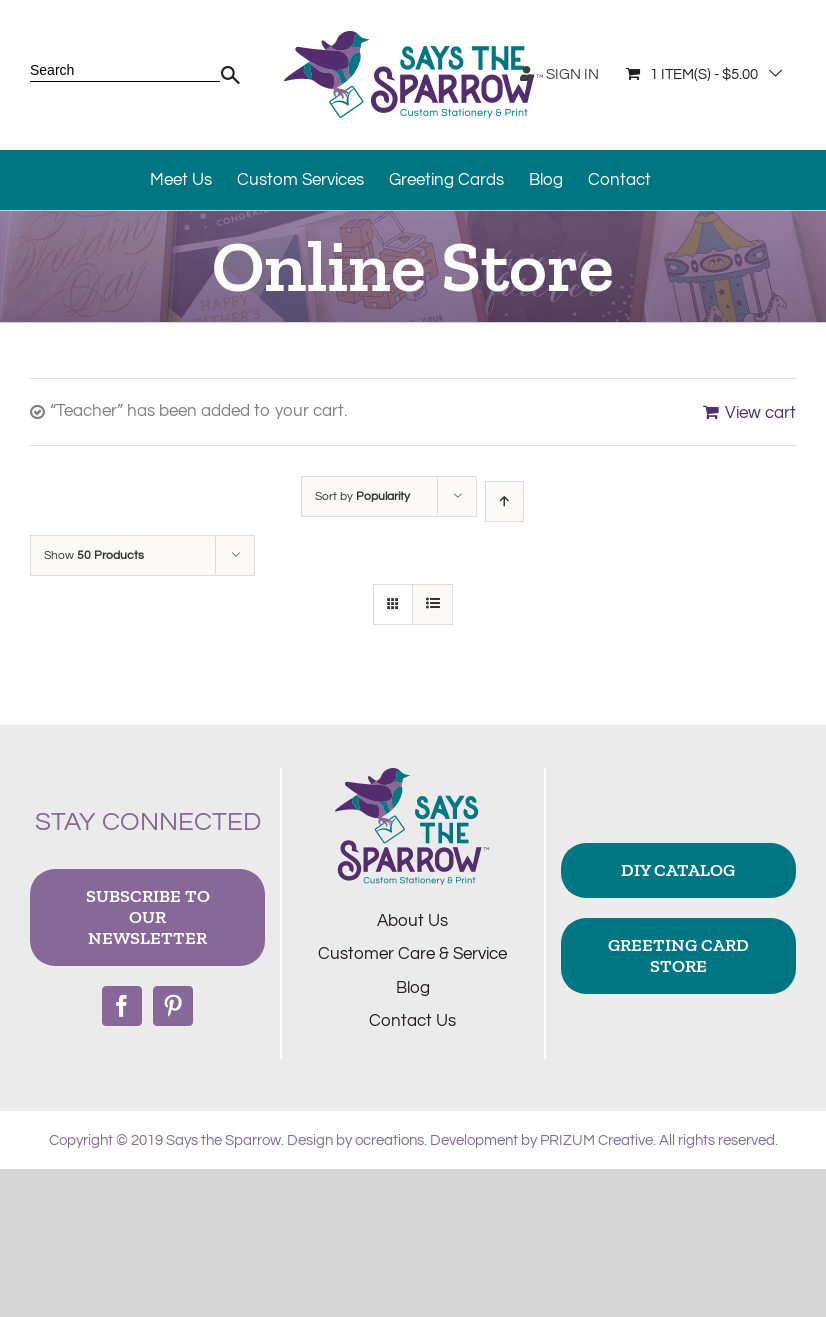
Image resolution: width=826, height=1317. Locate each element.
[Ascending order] (504, 501)
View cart (760, 413)
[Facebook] (122, 1006)
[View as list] (432, 604)
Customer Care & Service (412, 954)
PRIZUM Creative (596, 1140)
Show (94, 555)
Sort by (362, 496)
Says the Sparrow (223, 1140)
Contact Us (412, 1021)
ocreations (389, 1140)
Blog (413, 988)
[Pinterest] (173, 1006)
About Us (412, 921)
